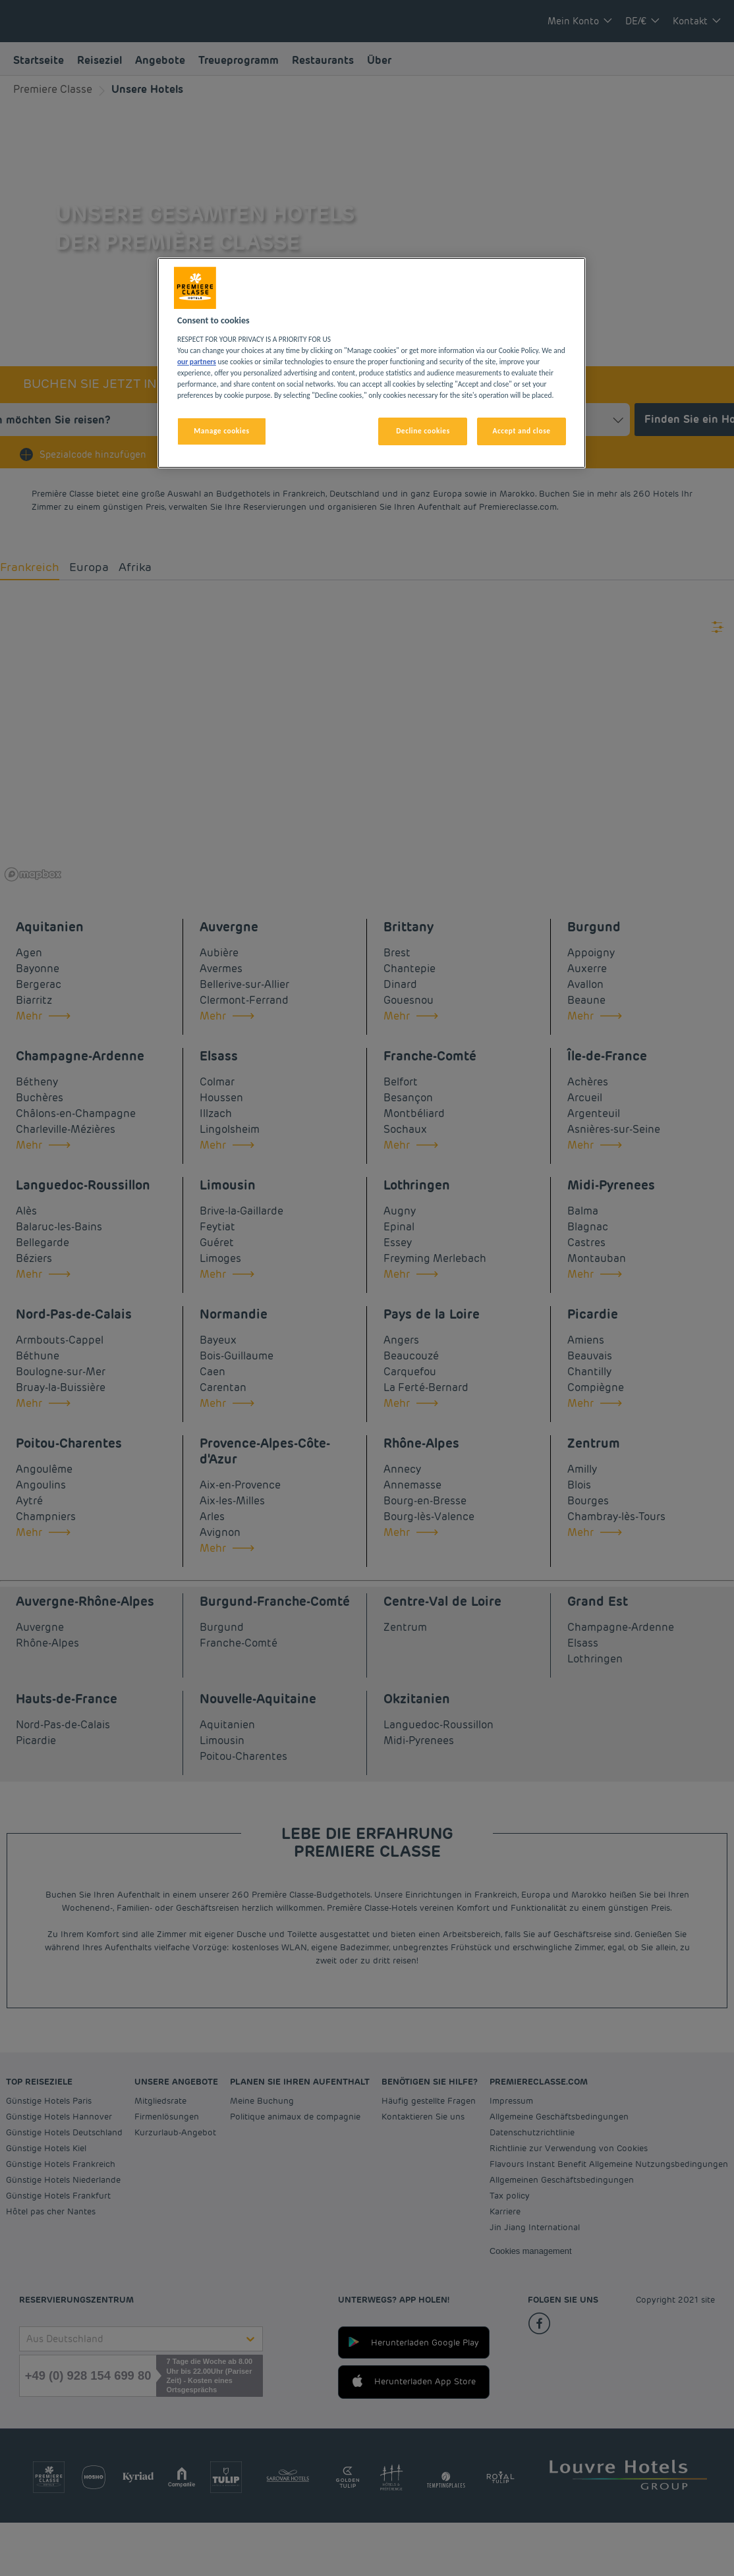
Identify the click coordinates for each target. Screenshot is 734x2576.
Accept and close (521, 430)
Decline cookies (423, 430)
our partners (196, 361)
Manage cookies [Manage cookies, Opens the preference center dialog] (221, 430)
